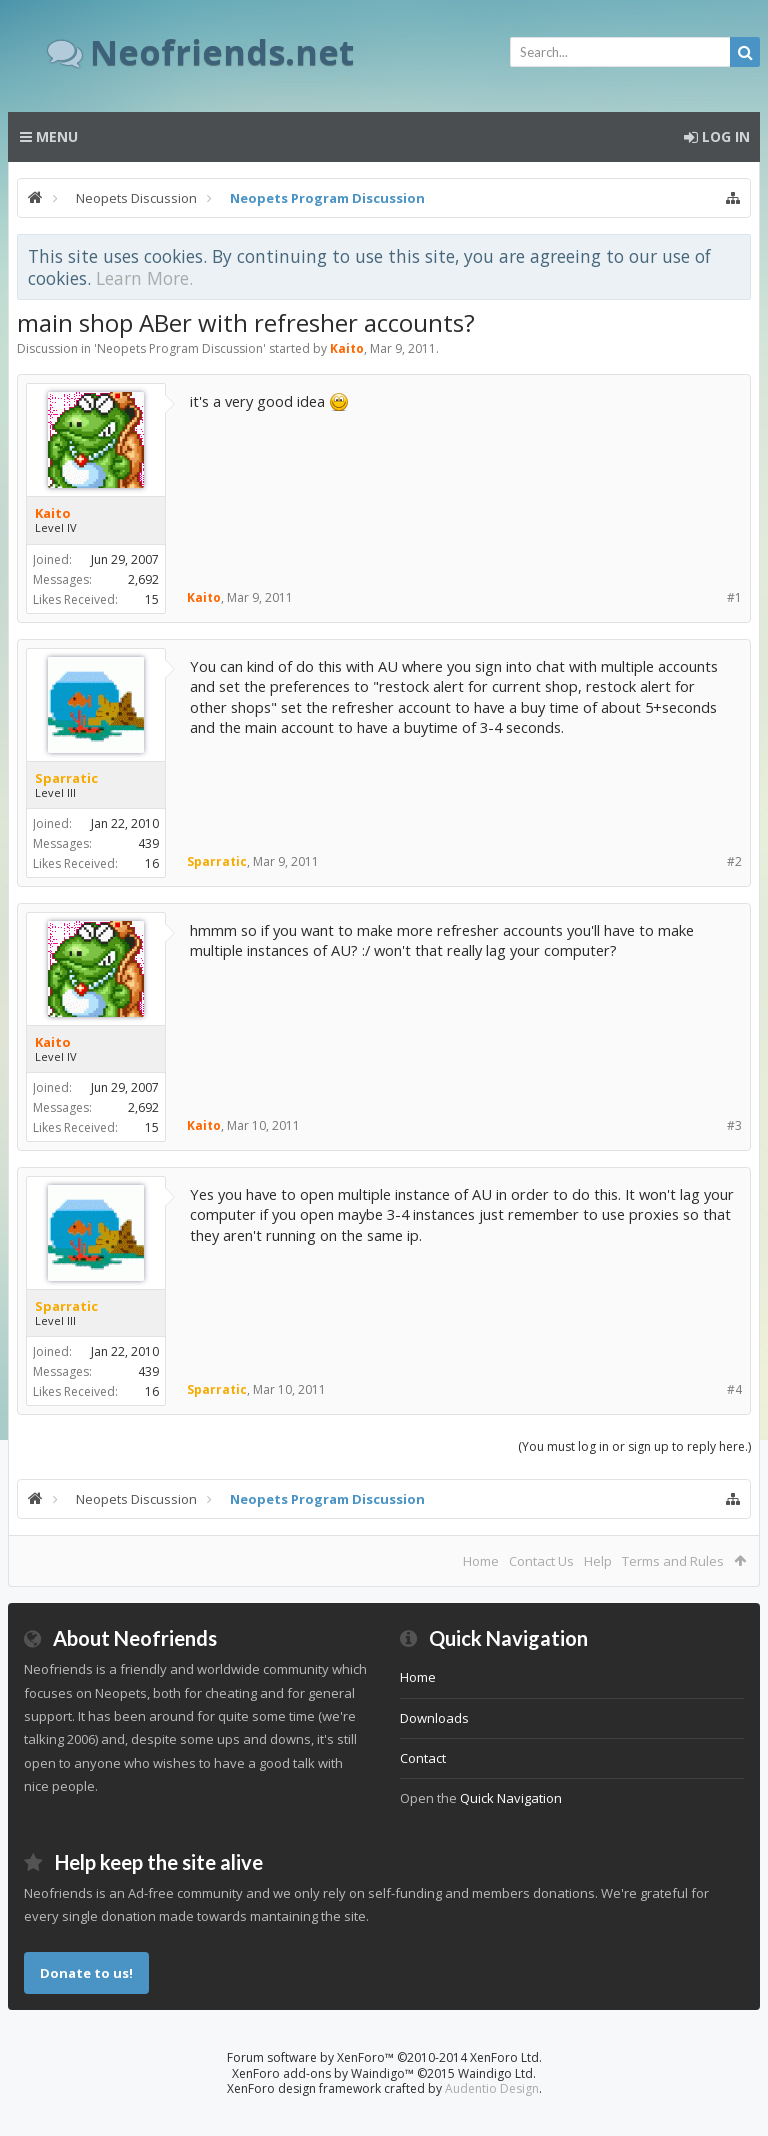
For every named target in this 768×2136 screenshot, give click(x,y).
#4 (734, 1389)
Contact (423, 1758)
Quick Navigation (511, 1798)
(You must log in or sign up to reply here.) (634, 1446)
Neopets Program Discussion (180, 348)
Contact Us (541, 1561)
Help (598, 1561)
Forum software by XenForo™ (384, 2057)
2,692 (143, 579)
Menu (49, 136)
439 (148, 843)
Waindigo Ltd (495, 2073)
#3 (734, 1125)
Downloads (434, 1718)
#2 (734, 861)
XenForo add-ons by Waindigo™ (323, 2073)
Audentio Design (492, 2088)
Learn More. (144, 278)
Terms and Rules (673, 1561)
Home (481, 1561)
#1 (734, 597)
